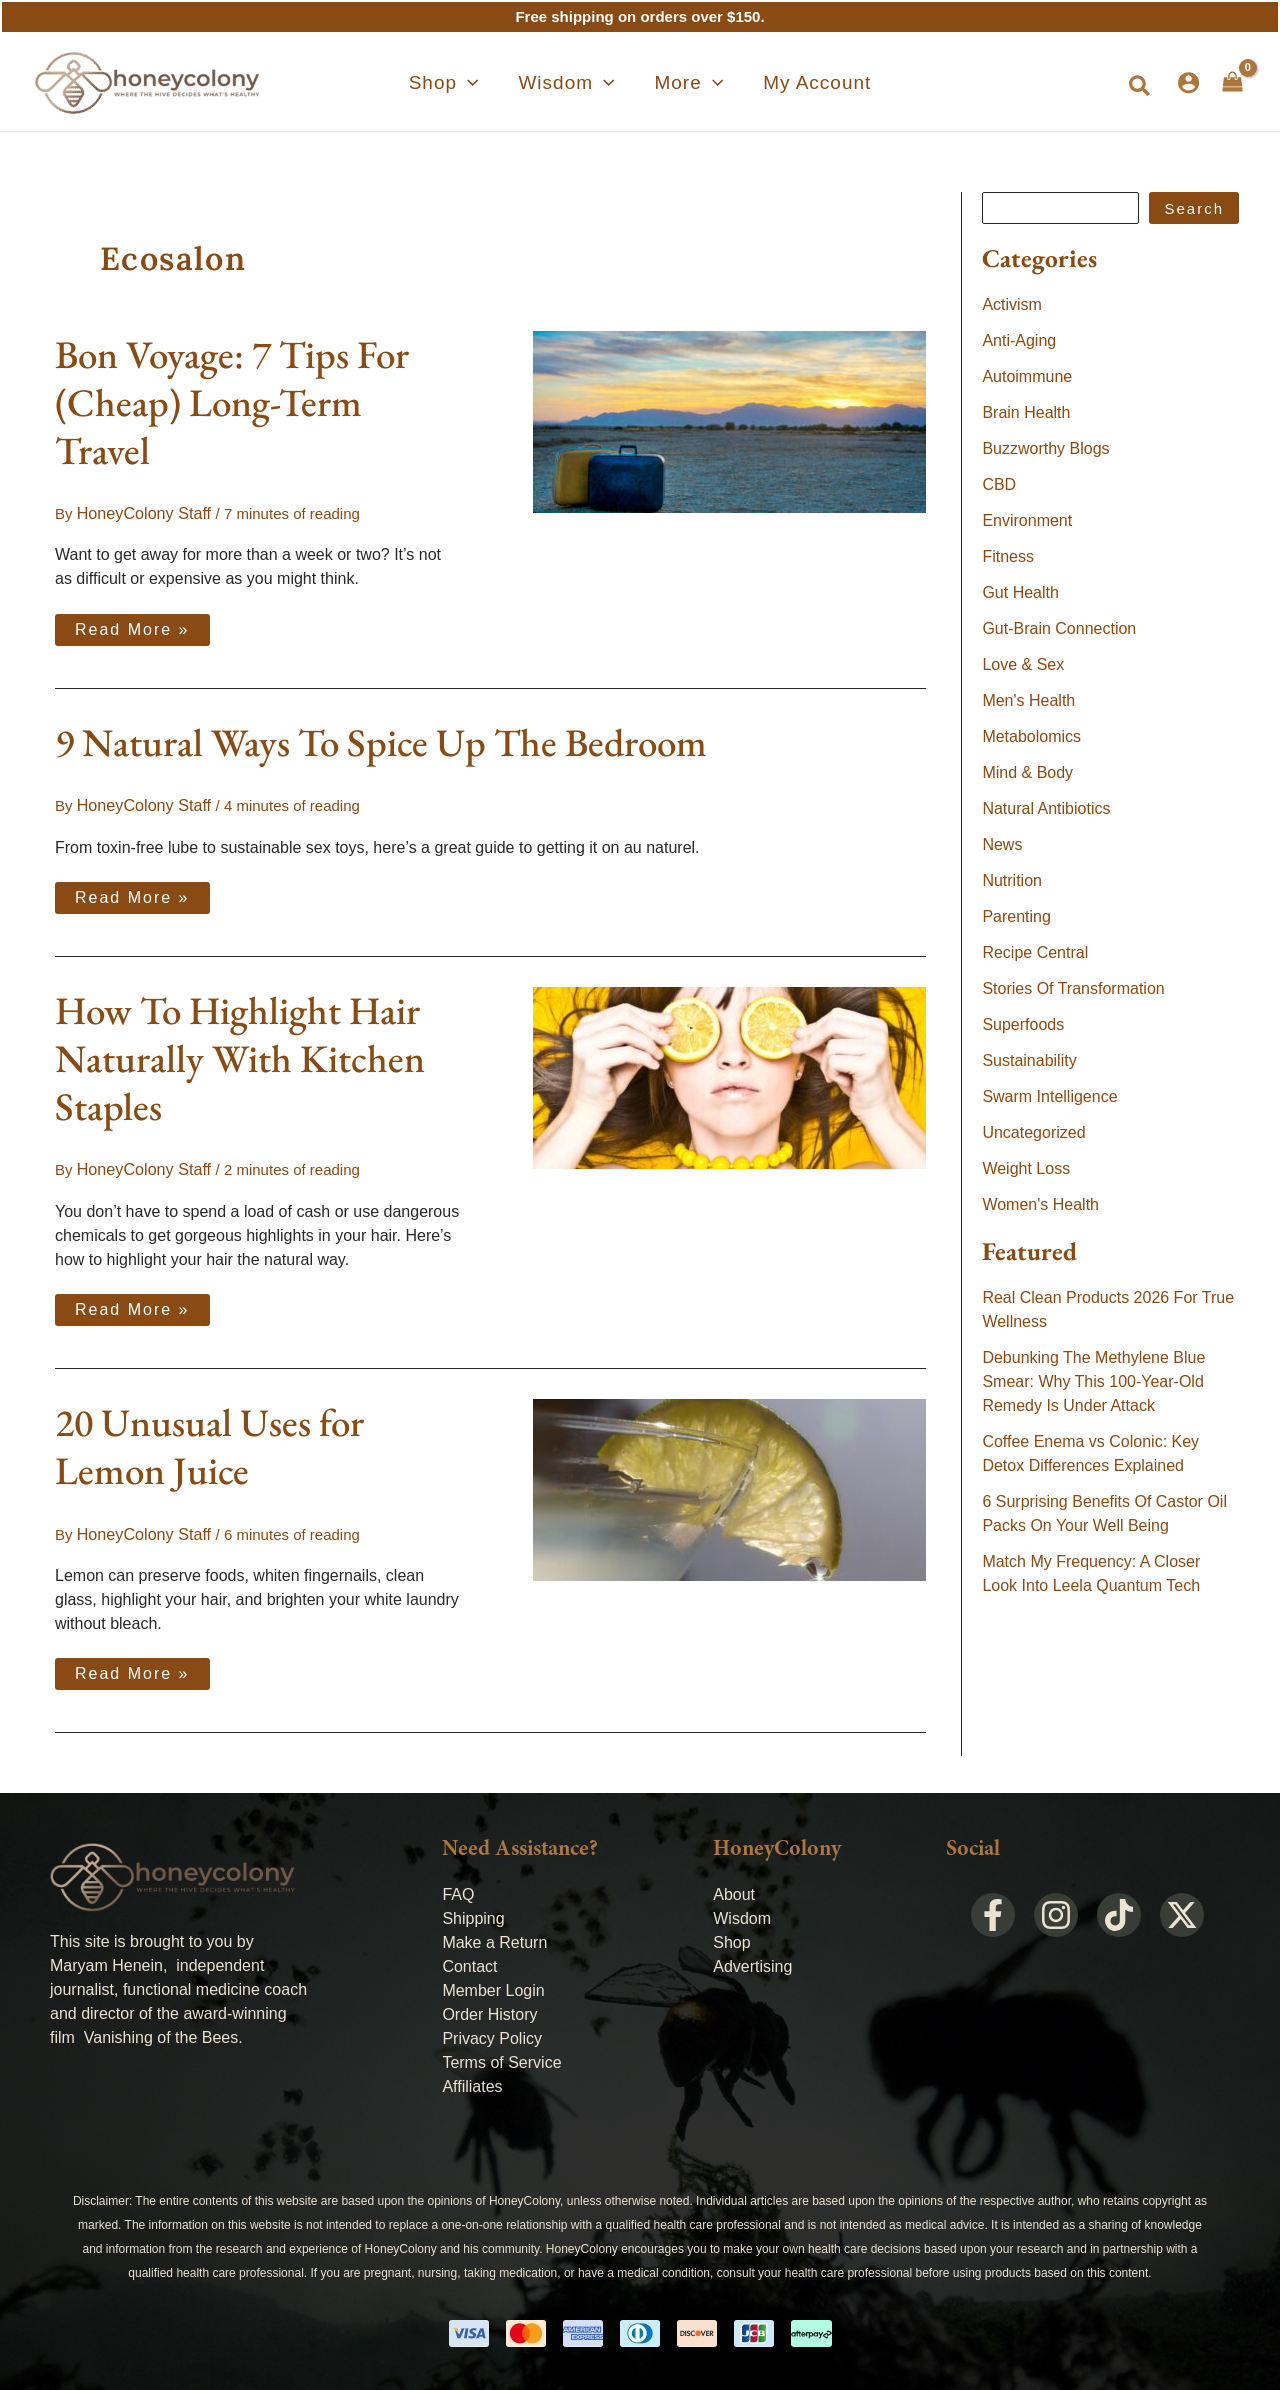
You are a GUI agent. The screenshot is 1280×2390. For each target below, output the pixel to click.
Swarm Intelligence (1049, 1096)
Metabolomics (1031, 736)
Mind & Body (1027, 772)
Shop (731, 1935)
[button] (1140, 87)
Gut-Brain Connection (1059, 628)
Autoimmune (1027, 376)
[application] (503, 83)
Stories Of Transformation (1073, 988)
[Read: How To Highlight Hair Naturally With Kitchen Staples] (729, 1073)
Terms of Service (501, 2055)
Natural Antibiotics (1046, 808)
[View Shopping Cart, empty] (1232, 82)
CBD (999, 484)
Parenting (1016, 916)
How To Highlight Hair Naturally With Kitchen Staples (240, 1055)
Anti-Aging (1019, 340)
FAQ (458, 1887)
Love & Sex (1023, 664)
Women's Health (1040, 1204)
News (1002, 844)
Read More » (132, 624)
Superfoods (1023, 1024)
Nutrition (1012, 880)
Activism (1012, 304)
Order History (489, 2007)
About (734, 1887)
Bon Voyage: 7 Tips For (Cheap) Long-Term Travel (232, 402)
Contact (469, 1959)
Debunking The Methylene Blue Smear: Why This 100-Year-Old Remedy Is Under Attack (1093, 1381)
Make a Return (494, 1935)
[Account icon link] (1188, 82)
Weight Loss (1026, 1168)
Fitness (1008, 556)
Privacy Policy (492, 2031)
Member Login (493, 1983)
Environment (1027, 520)
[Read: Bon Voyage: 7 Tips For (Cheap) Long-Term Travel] (729, 420)
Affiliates (472, 2079)
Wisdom (742, 1911)
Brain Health (1026, 412)
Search (1194, 208)
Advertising (752, 1959)
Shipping (473, 1911)
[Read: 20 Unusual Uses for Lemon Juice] (729, 1483)
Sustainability (1029, 1060)
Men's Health (1028, 700)
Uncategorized (1033, 1132)
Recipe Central (1035, 952)
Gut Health (1020, 592)
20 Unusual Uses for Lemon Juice (209, 1441)
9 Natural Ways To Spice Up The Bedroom (381, 740)
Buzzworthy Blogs (1045, 448)
